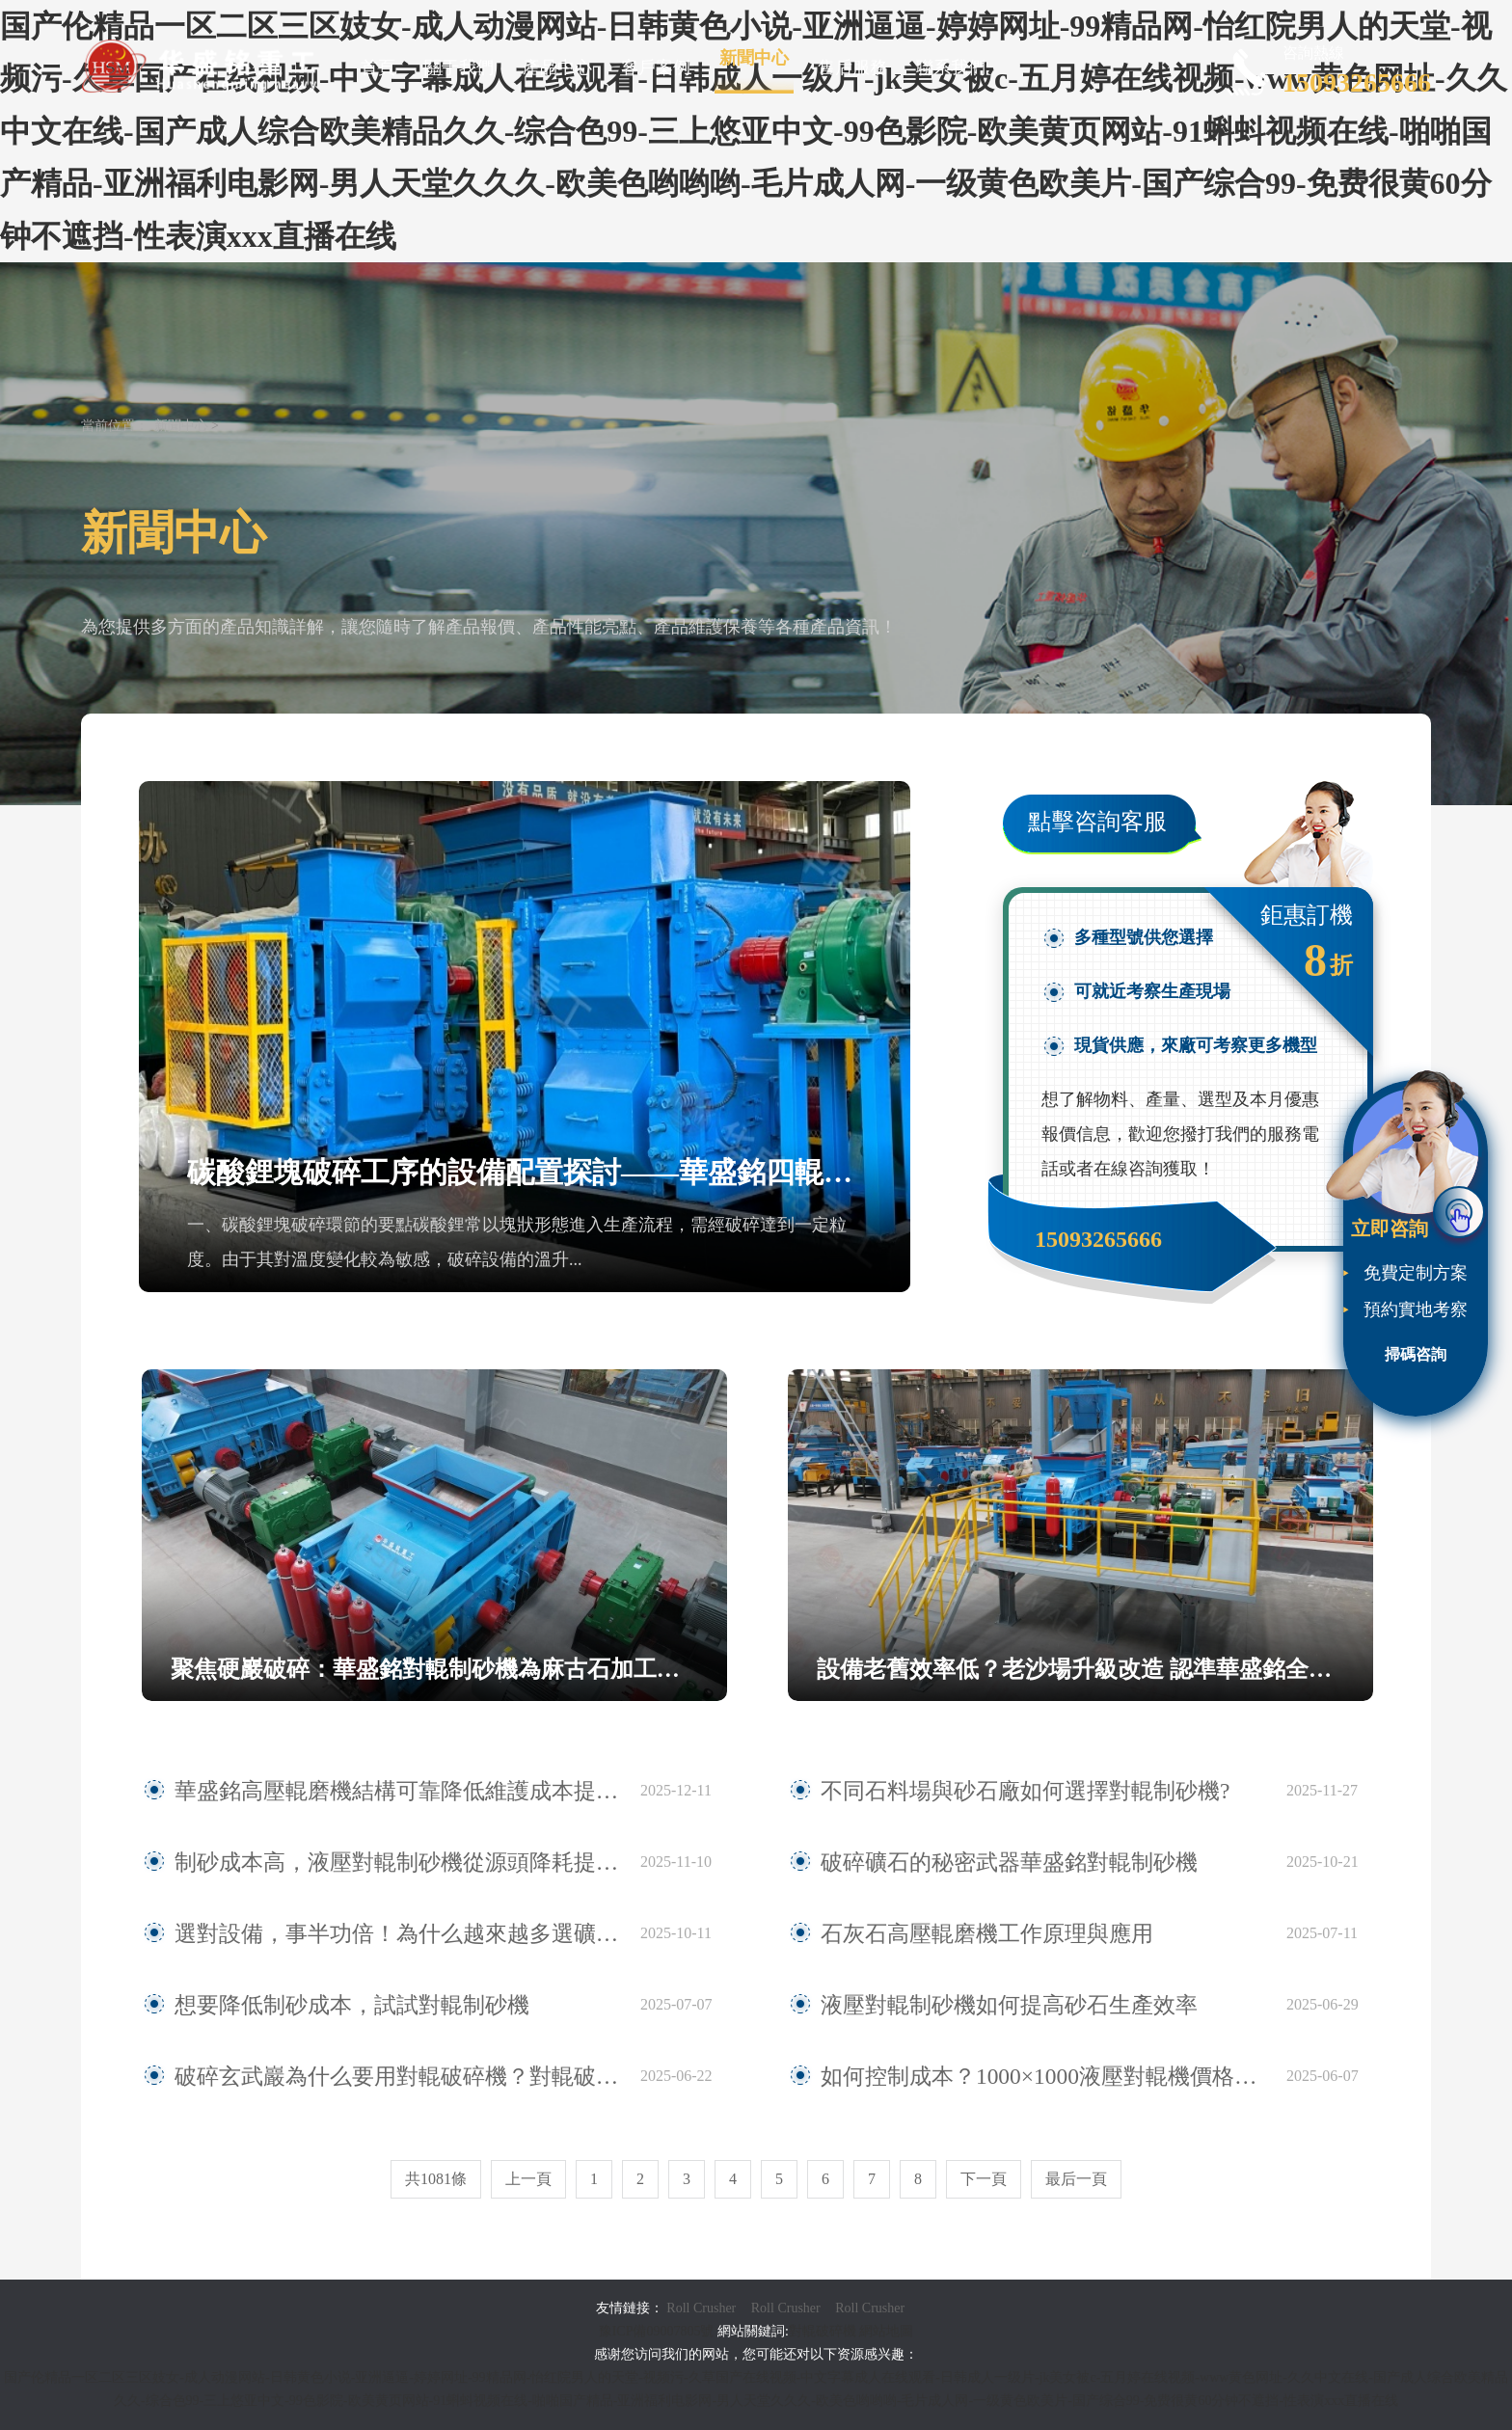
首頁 (378, 67)
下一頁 (983, 2179)
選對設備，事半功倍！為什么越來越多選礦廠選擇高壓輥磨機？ (398, 1933)
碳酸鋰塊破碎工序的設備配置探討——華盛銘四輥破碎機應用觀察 (524, 1172)
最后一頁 (1076, 2179)
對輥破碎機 (822, 2331)
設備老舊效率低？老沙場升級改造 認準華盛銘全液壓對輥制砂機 (1095, 1669)
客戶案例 (655, 67)
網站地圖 (886, 2331)
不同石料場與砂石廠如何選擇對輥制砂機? (981, 1790)
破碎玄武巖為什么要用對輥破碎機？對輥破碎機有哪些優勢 (398, 2076)
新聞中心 (754, 58)
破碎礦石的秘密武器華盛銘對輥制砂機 (968, 1862)
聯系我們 (951, 67)
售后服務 (852, 67)
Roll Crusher (701, 2308)
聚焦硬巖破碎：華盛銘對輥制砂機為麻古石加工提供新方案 (449, 1669)
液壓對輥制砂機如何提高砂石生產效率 (968, 2004)
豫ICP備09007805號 (658, 2331)
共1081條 (436, 2179)
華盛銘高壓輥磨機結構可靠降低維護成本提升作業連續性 (391, 1790)
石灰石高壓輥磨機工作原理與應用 (951, 1933)
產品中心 (557, 67)
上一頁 (528, 2179)
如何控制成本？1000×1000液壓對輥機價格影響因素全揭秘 (1042, 2076)
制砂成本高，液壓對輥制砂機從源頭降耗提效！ (357, 1862)
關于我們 (459, 67)
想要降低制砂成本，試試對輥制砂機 (313, 2004)
